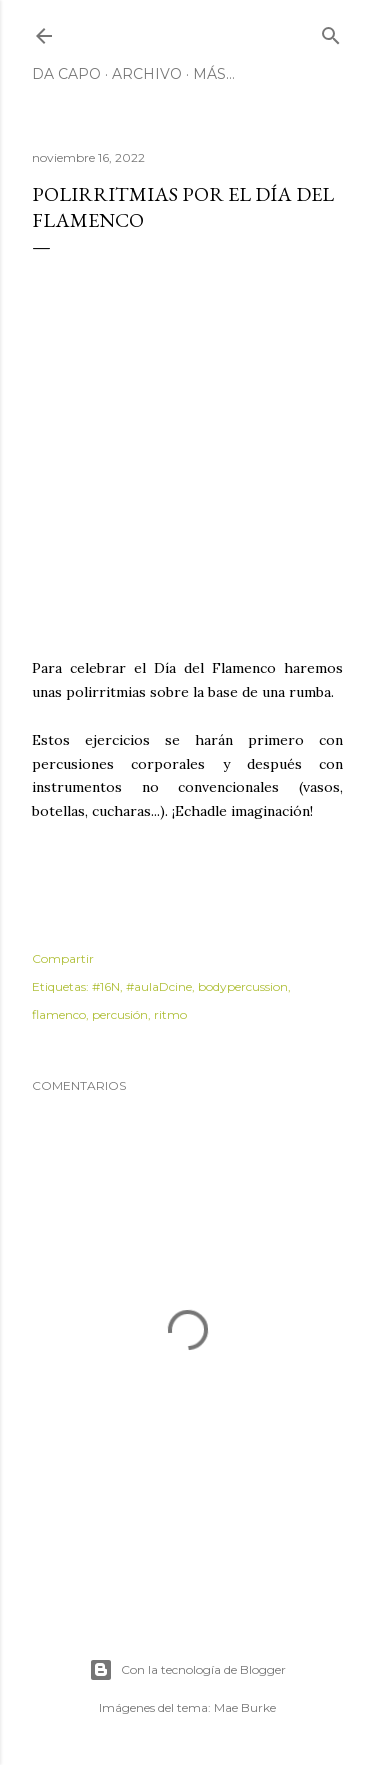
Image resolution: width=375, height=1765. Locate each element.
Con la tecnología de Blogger (187, 1670)
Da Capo (66, 74)
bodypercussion (243, 986)
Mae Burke (245, 1707)
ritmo (170, 1014)
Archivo (147, 74)
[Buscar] (331, 31)
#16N (106, 986)
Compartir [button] (63, 958)
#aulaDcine (159, 986)
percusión (120, 1014)
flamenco (59, 1014)
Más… (214, 74)
